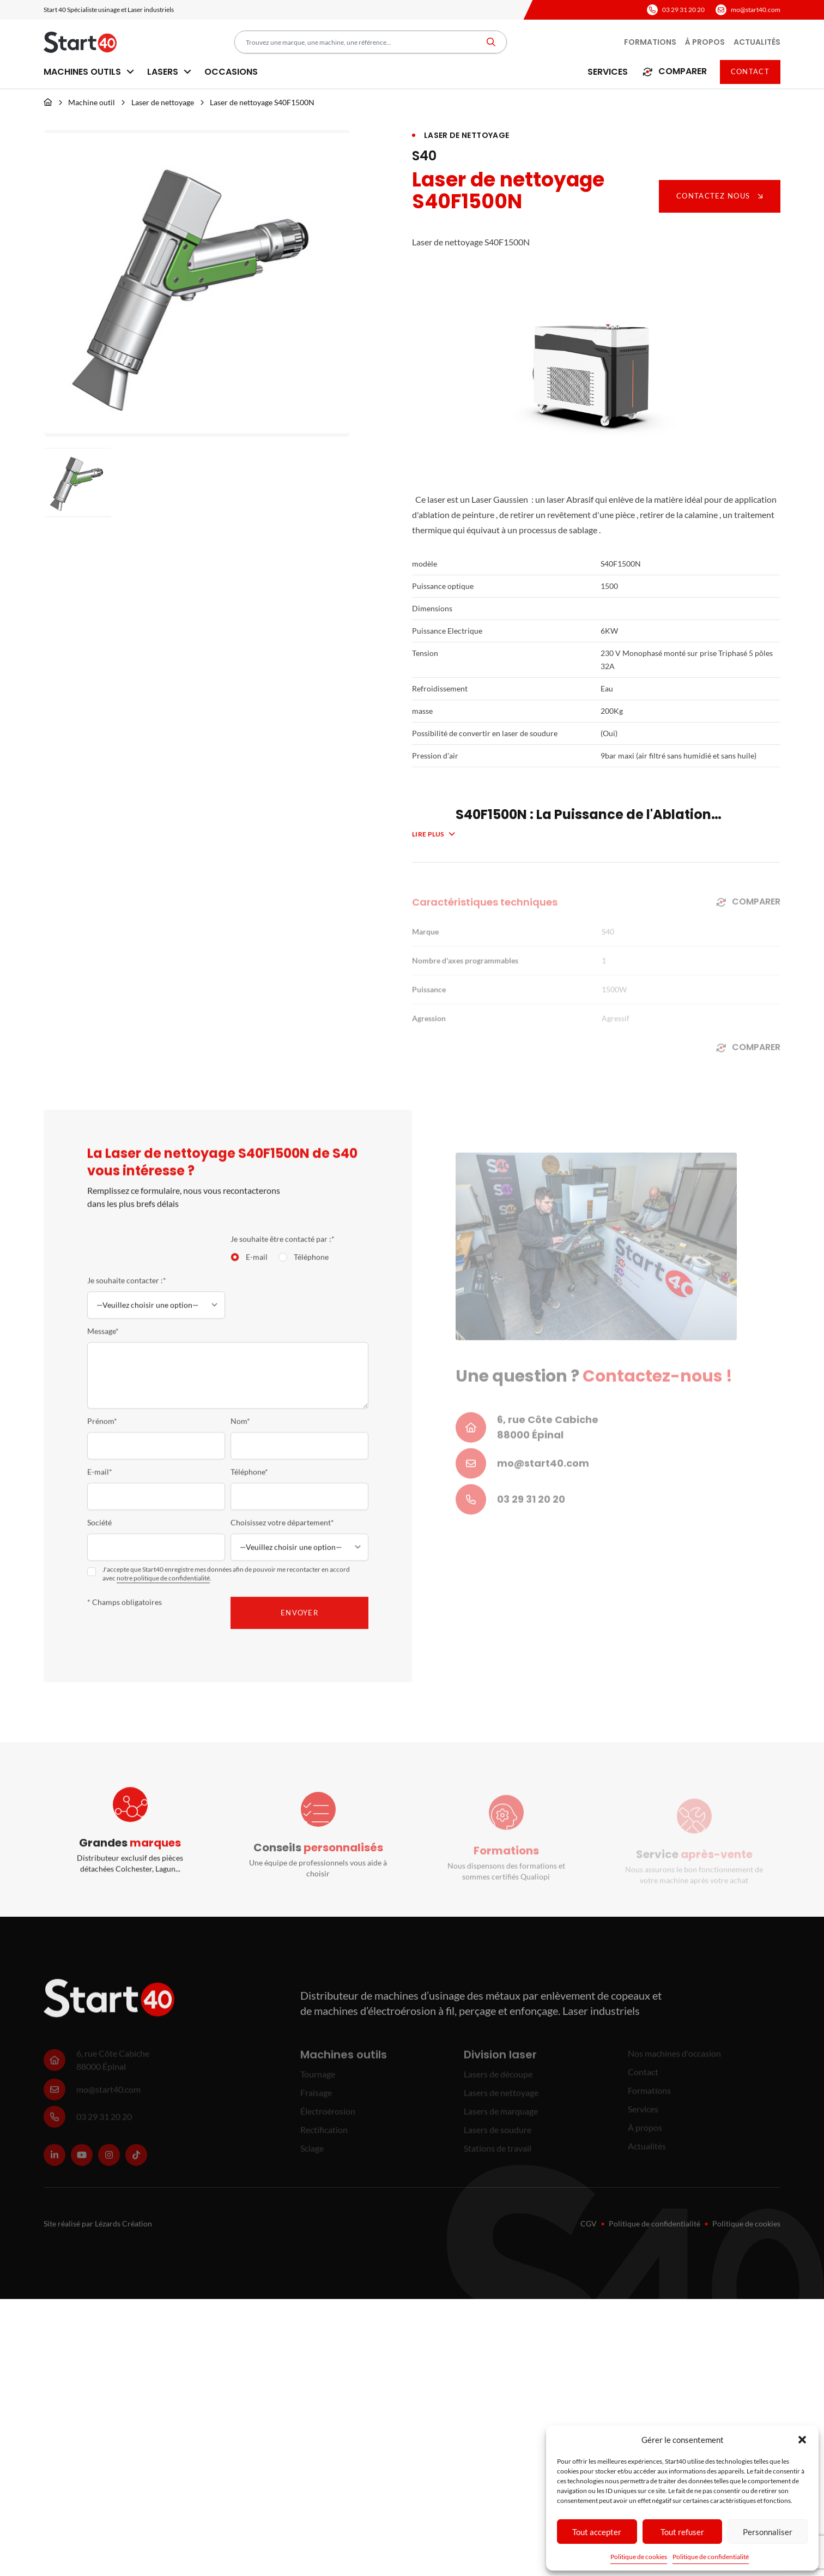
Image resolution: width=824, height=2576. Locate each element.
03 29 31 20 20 (683, 9)
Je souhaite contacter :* (126, 1292)
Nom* (240, 1433)
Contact (750, 71)
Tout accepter (596, 2532)
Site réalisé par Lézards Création (98, 2223)
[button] (802, 2439)
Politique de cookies (638, 2557)
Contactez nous (719, 195)
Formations (650, 42)
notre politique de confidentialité (163, 1590)
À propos (705, 42)
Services (607, 71)
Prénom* (102, 1433)
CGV (588, 2223)
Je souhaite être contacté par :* (283, 1251)
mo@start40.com (755, 9)
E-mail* (99, 1484)
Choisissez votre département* (282, 1534)
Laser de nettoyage (162, 102)
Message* (103, 1343)
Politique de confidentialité (710, 2557)
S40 (424, 156)
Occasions (231, 71)
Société (99, 1534)
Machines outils (89, 71)
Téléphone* (249, 1484)
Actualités (757, 42)
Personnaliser (767, 2532)
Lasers (169, 71)
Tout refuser (682, 2532)
